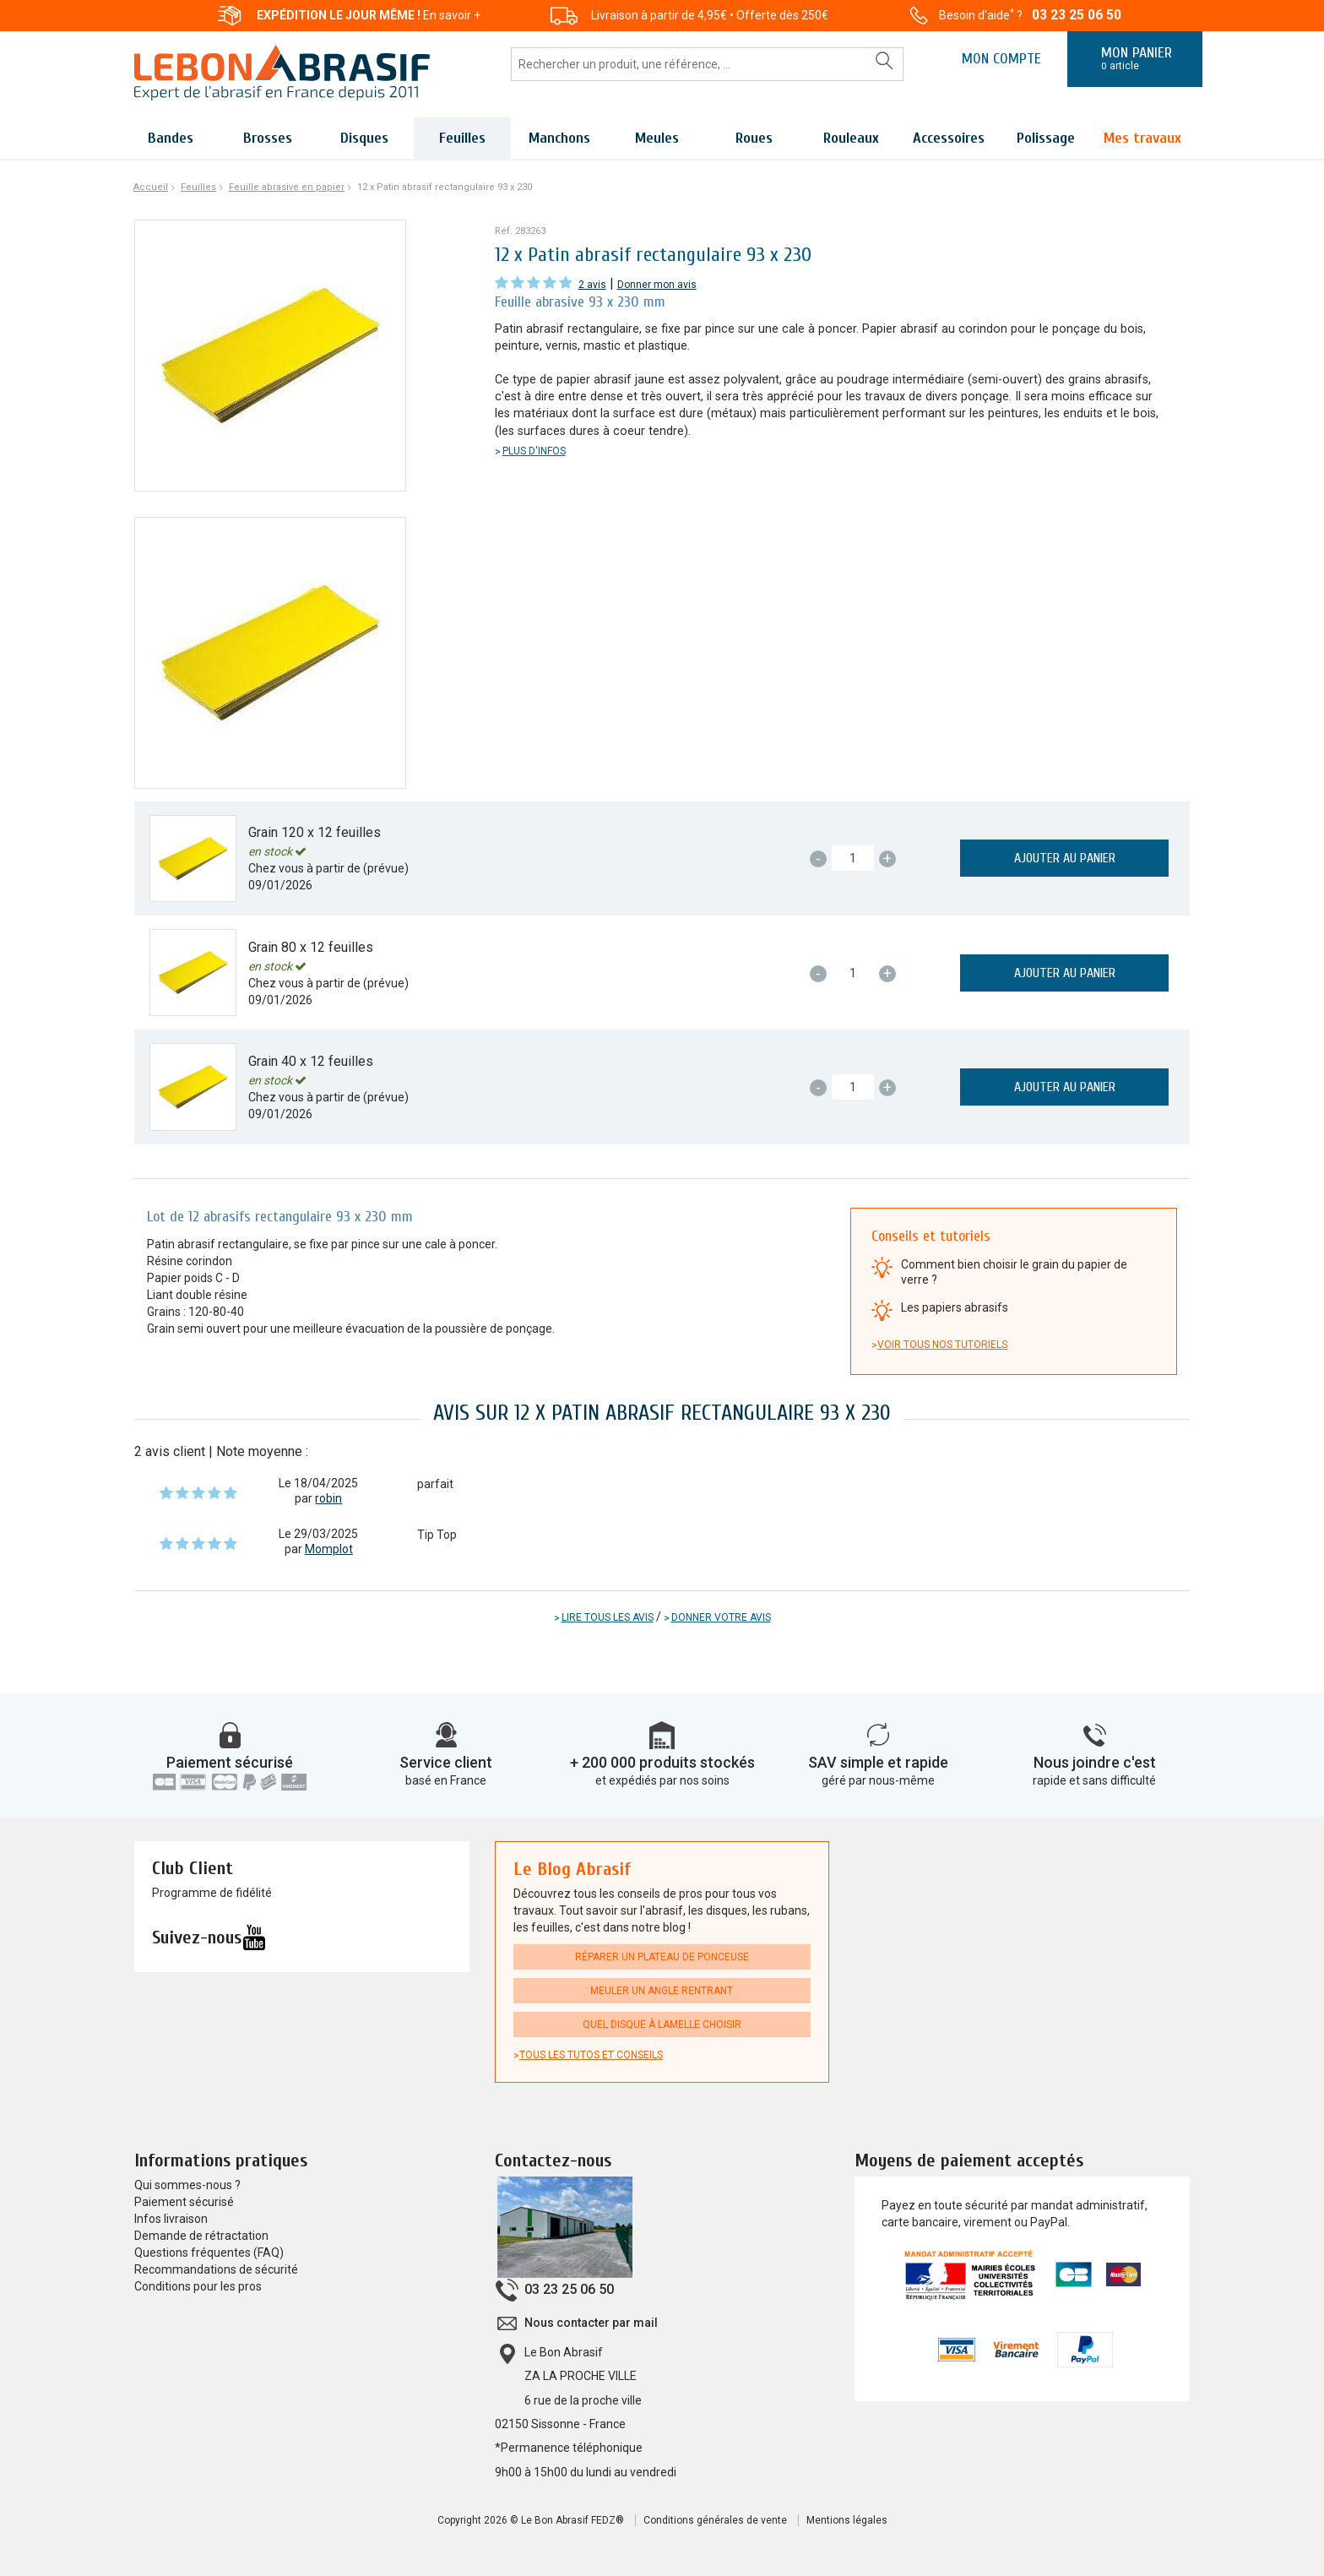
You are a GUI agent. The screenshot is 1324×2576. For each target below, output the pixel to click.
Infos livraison (171, 2218)
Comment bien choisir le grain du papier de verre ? (1014, 1272)
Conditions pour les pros (198, 2286)
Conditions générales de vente (715, 2520)
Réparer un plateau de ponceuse (662, 1957)
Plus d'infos (534, 451)
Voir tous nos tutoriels (942, 1344)
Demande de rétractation (201, 2235)
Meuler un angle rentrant (661, 1991)
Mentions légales (846, 2520)
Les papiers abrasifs (954, 1307)
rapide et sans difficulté (1094, 1780)
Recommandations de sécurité (216, 2269)
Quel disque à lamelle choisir (662, 2024)
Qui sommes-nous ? (187, 2185)
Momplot (329, 1549)
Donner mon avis (657, 285)
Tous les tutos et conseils (591, 2055)
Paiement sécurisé (229, 1762)
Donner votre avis (721, 1617)
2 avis (592, 285)
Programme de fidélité (212, 1892)
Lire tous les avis (608, 1617)
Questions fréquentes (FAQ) (209, 2252)
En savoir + (451, 15)
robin (328, 1498)
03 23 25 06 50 (1076, 15)
